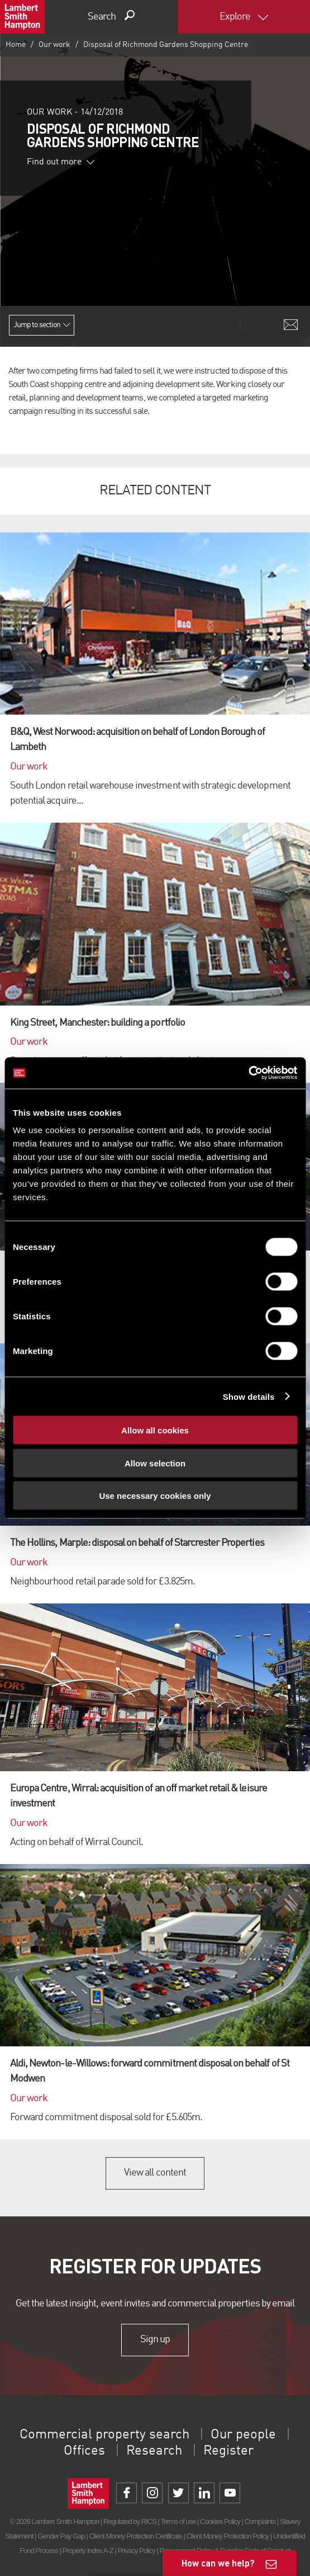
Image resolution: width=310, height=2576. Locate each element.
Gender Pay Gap (60, 2536)
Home (16, 45)
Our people (243, 2435)
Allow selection (155, 1463)
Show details (249, 1396)
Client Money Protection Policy (228, 2536)
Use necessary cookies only (155, 1496)
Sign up (155, 2339)
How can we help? (218, 2563)
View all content (155, 2173)
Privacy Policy (136, 2550)
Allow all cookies (155, 1430)
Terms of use (177, 2521)
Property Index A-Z (88, 2550)
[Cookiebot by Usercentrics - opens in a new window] (248, 1073)
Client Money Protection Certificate (135, 2536)
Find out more (61, 162)
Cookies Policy (220, 2521)
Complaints (260, 2521)
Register (228, 2451)
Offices (84, 2451)
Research (154, 2451)
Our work (54, 45)
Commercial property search (104, 2435)
